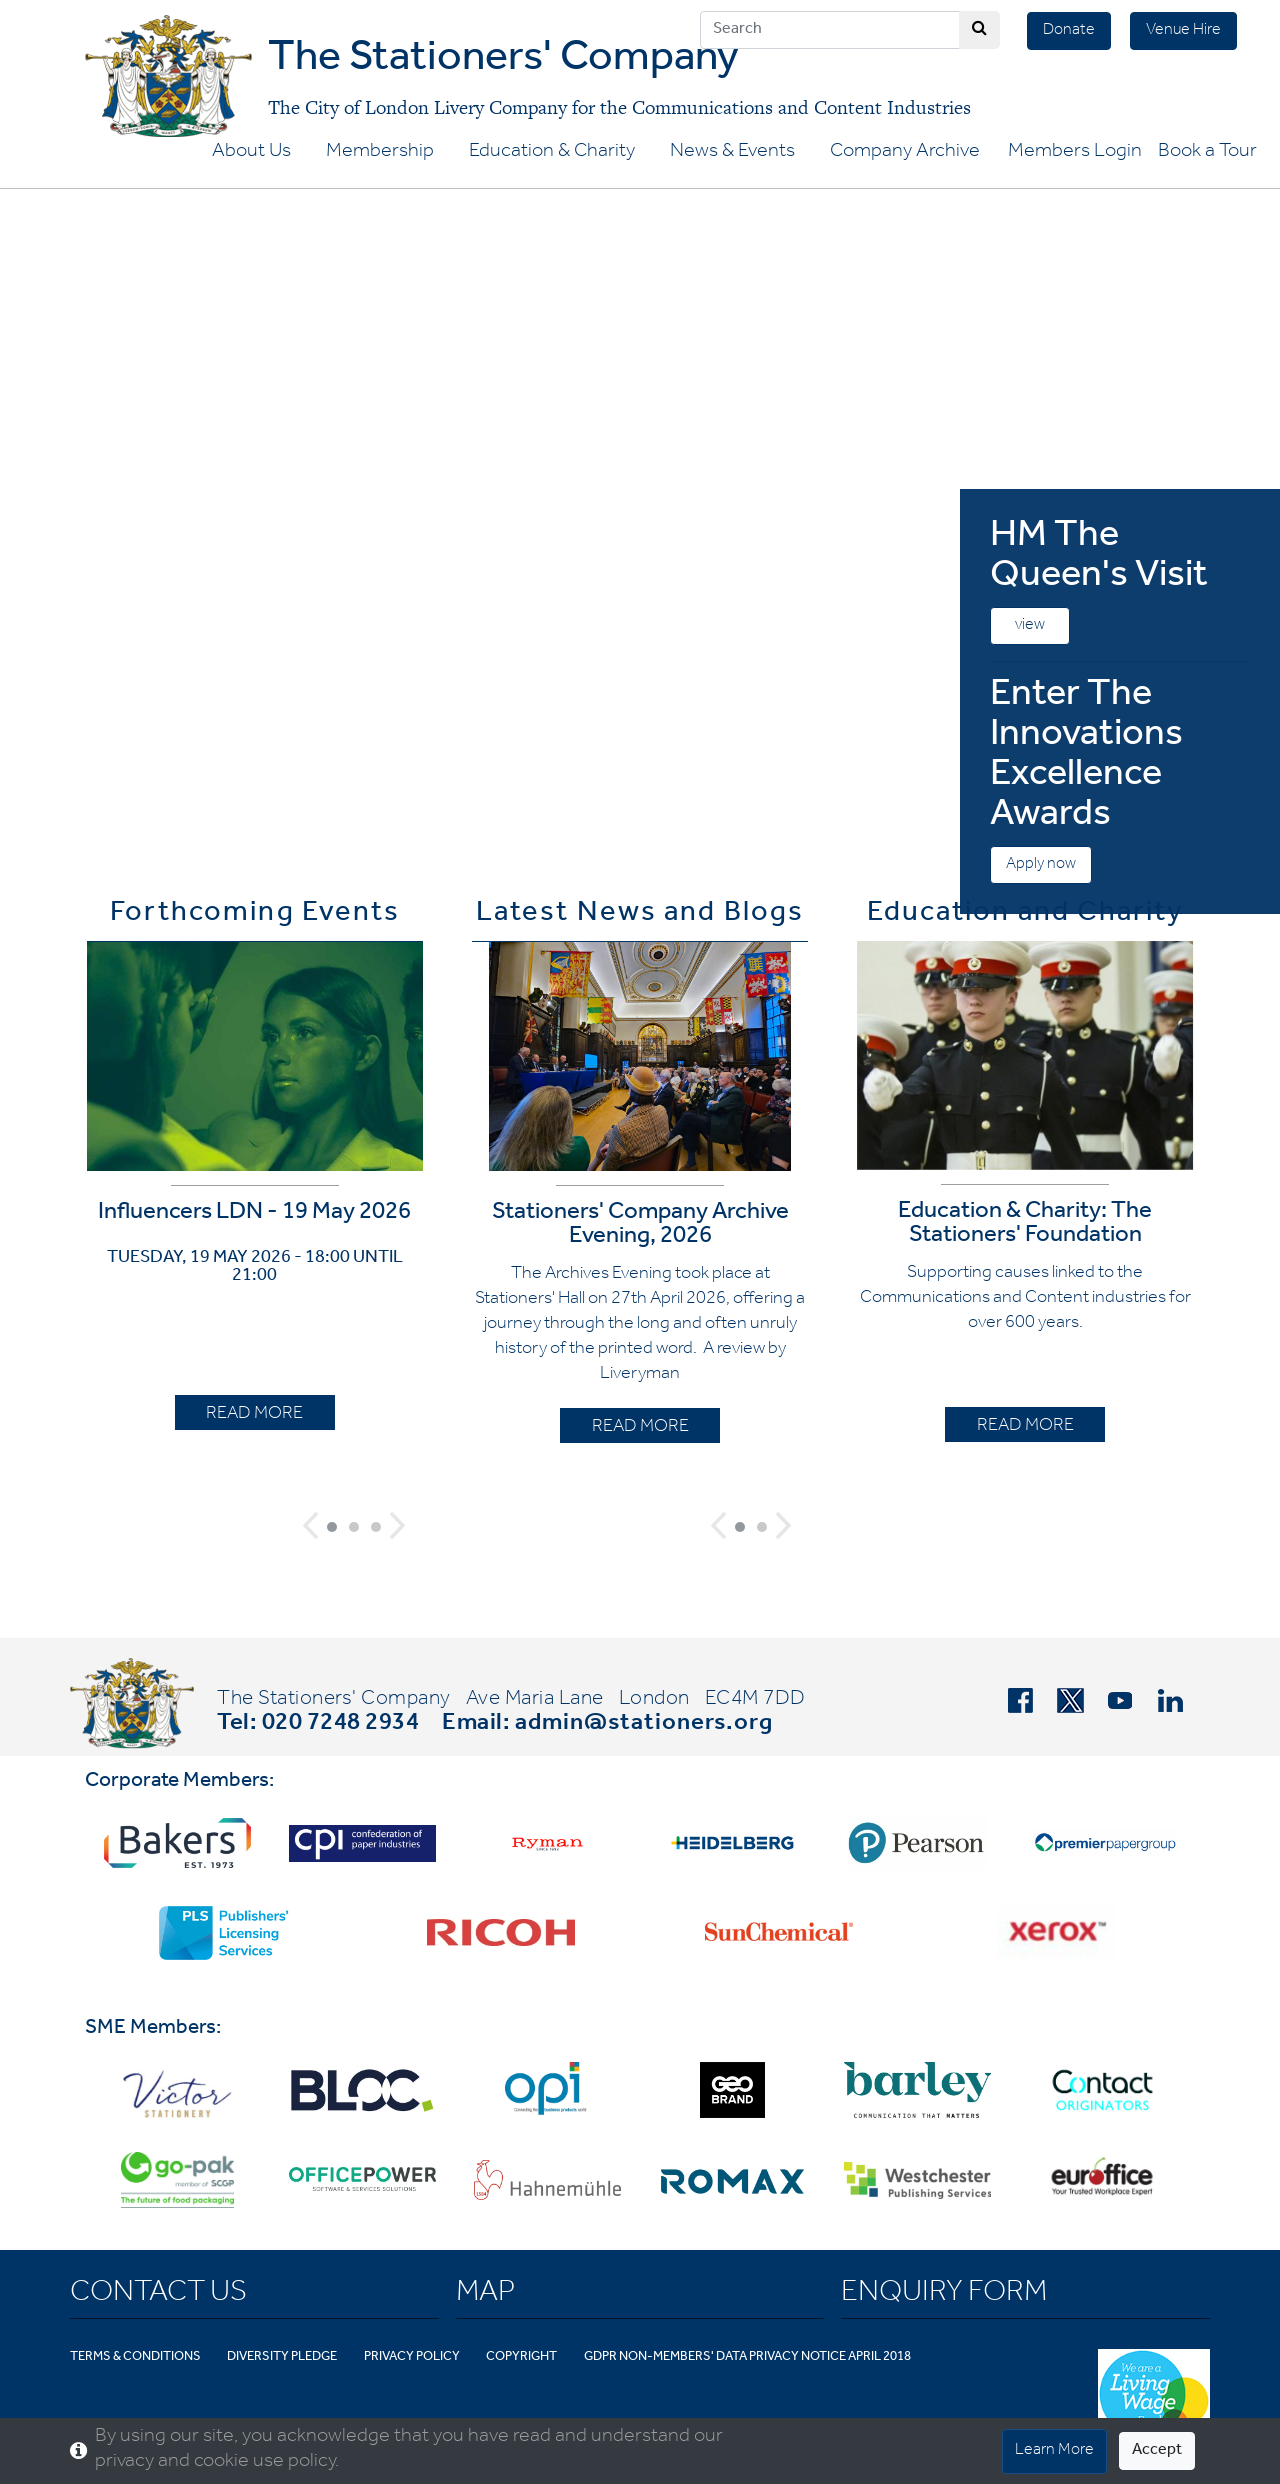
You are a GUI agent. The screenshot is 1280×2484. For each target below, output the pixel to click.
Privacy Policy (412, 2357)
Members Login (1075, 153)
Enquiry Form (944, 2295)
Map (485, 2295)
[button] (310, 1525)
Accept (1157, 2451)
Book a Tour (1207, 153)
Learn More (1054, 2451)
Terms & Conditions (135, 2357)
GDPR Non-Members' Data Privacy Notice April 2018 (747, 2357)
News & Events (732, 153)
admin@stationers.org (644, 1725)
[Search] (830, 30)
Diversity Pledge (282, 2357)
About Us (251, 153)
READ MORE (254, 1415)
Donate (1069, 31)
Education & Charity (552, 153)
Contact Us (158, 2295)
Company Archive (905, 153)
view (1030, 626)
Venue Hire (1183, 31)
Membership (380, 153)
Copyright (521, 2357)
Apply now (1041, 865)
